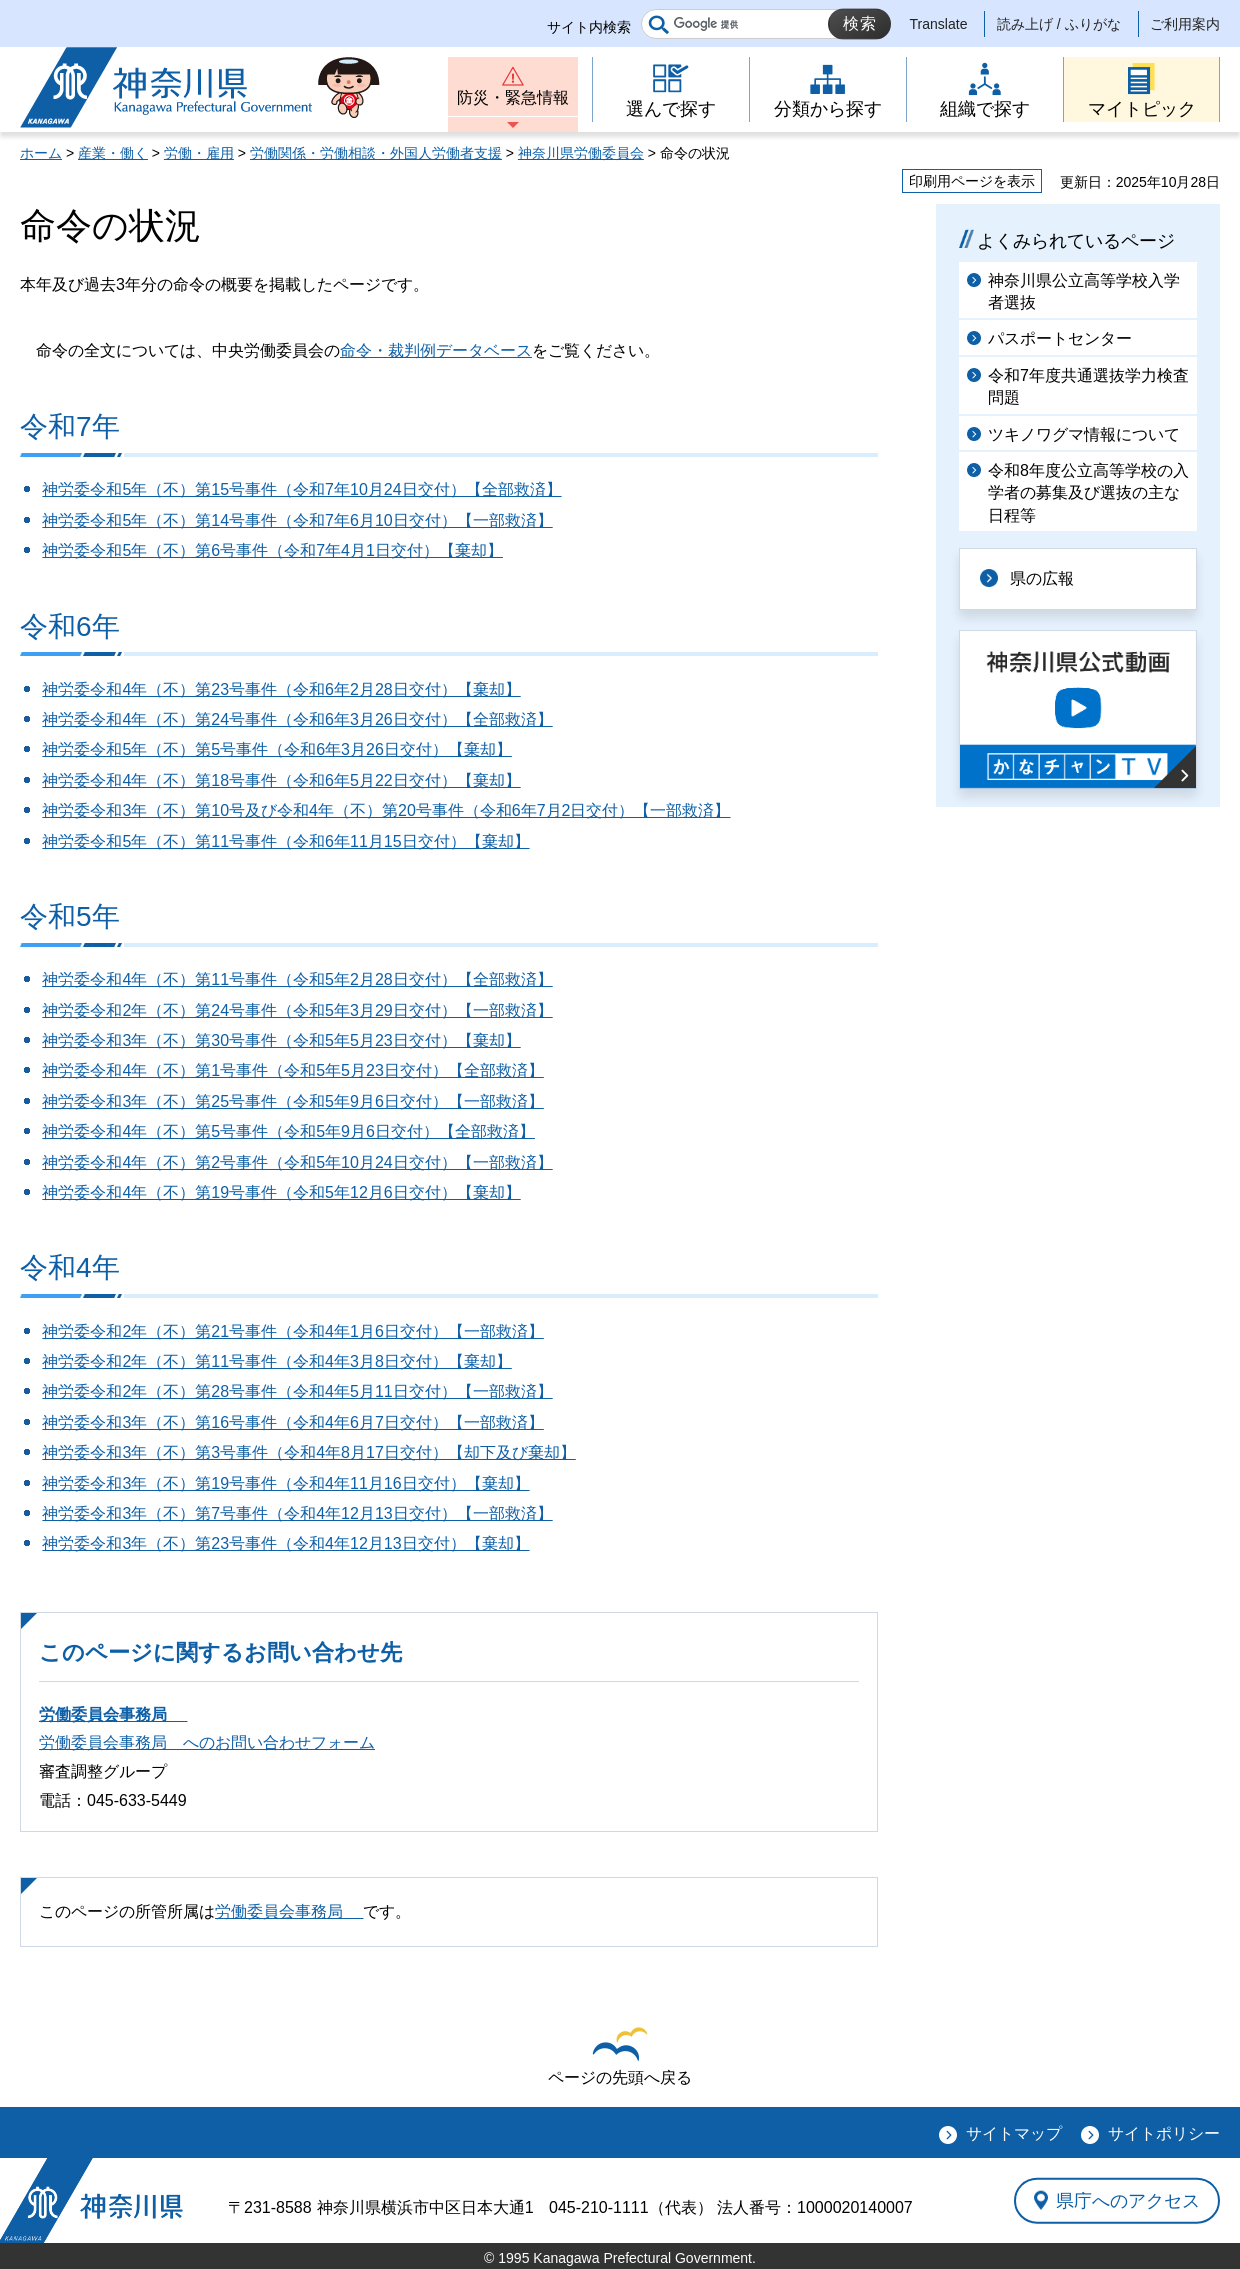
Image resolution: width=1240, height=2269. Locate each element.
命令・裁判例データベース (436, 350)
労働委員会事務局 (113, 1714)
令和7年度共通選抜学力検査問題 (1088, 386)
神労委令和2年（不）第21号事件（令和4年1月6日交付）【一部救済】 (292, 1331)
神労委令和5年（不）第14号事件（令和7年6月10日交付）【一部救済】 (297, 520)
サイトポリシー (1164, 2133)
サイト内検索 (589, 27)
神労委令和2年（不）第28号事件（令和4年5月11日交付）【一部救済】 (297, 1391)
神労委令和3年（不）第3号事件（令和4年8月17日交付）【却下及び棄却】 (308, 1452)
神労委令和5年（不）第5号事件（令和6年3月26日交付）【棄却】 (276, 749)
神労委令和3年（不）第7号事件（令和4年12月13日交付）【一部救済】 (297, 1513)
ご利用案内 (1185, 24)
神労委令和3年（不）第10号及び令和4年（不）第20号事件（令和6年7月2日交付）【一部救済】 (386, 810)
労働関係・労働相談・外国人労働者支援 (376, 153)
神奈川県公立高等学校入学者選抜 (1084, 291)
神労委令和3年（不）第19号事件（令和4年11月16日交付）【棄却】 (285, 1483)
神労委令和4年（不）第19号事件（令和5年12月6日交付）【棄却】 (281, 1192)
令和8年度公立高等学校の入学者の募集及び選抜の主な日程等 (1088, 493)
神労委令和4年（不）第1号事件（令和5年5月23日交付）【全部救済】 (292, 1070)
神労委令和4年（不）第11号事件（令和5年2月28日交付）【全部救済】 (297, 979)
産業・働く (113, 153)
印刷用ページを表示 (972, 181)
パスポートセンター (1060, 338)
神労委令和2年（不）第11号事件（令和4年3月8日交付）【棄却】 (276, 1361)
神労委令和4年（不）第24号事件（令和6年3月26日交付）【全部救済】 (297, 719)
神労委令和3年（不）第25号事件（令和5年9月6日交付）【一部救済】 (292, 1101)
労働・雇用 (199, 153)
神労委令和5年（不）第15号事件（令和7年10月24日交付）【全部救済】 (301, 489)
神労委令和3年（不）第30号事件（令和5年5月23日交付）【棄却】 (281, 1040)
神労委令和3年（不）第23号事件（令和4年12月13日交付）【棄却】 (285, 1543)
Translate (939, 24)
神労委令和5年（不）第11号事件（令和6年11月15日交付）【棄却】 (285, 841)
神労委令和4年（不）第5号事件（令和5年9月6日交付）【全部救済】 (288, 1131)
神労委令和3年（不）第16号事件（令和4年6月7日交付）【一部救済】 (292, 1422)
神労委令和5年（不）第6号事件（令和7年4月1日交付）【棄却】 (272, 550)
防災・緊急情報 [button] (513, 97)
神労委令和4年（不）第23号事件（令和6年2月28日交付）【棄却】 (281, 689)
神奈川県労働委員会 (581, 153)
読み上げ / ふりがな (1059, 24)
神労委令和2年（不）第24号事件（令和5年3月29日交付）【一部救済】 (297, 1010)
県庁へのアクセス (1128, 2200)
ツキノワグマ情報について (1084, 434)
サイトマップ (1014, 2133)
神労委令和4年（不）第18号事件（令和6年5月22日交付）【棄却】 (281, 780)
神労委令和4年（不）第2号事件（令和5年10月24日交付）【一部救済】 (297, 1162)
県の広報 (1042, 578)
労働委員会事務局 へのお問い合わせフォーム (207, 1742)
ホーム (41, 153)
